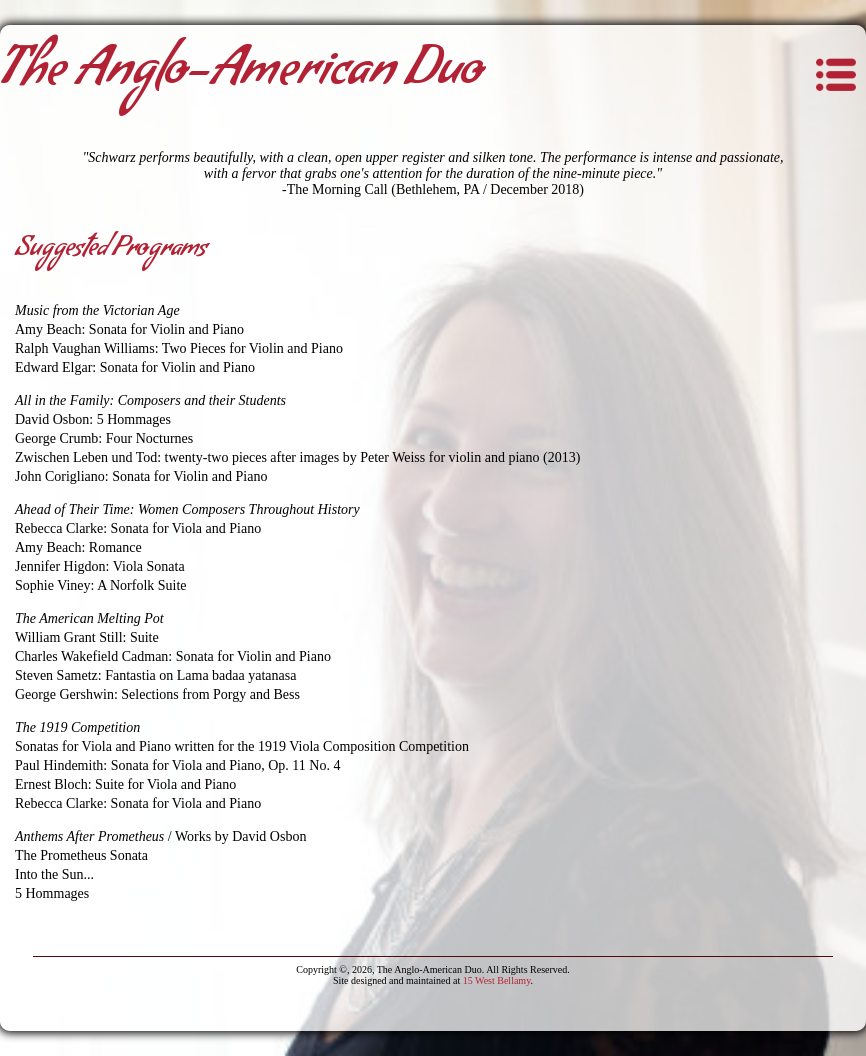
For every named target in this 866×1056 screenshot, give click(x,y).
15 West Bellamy (497, 980)
